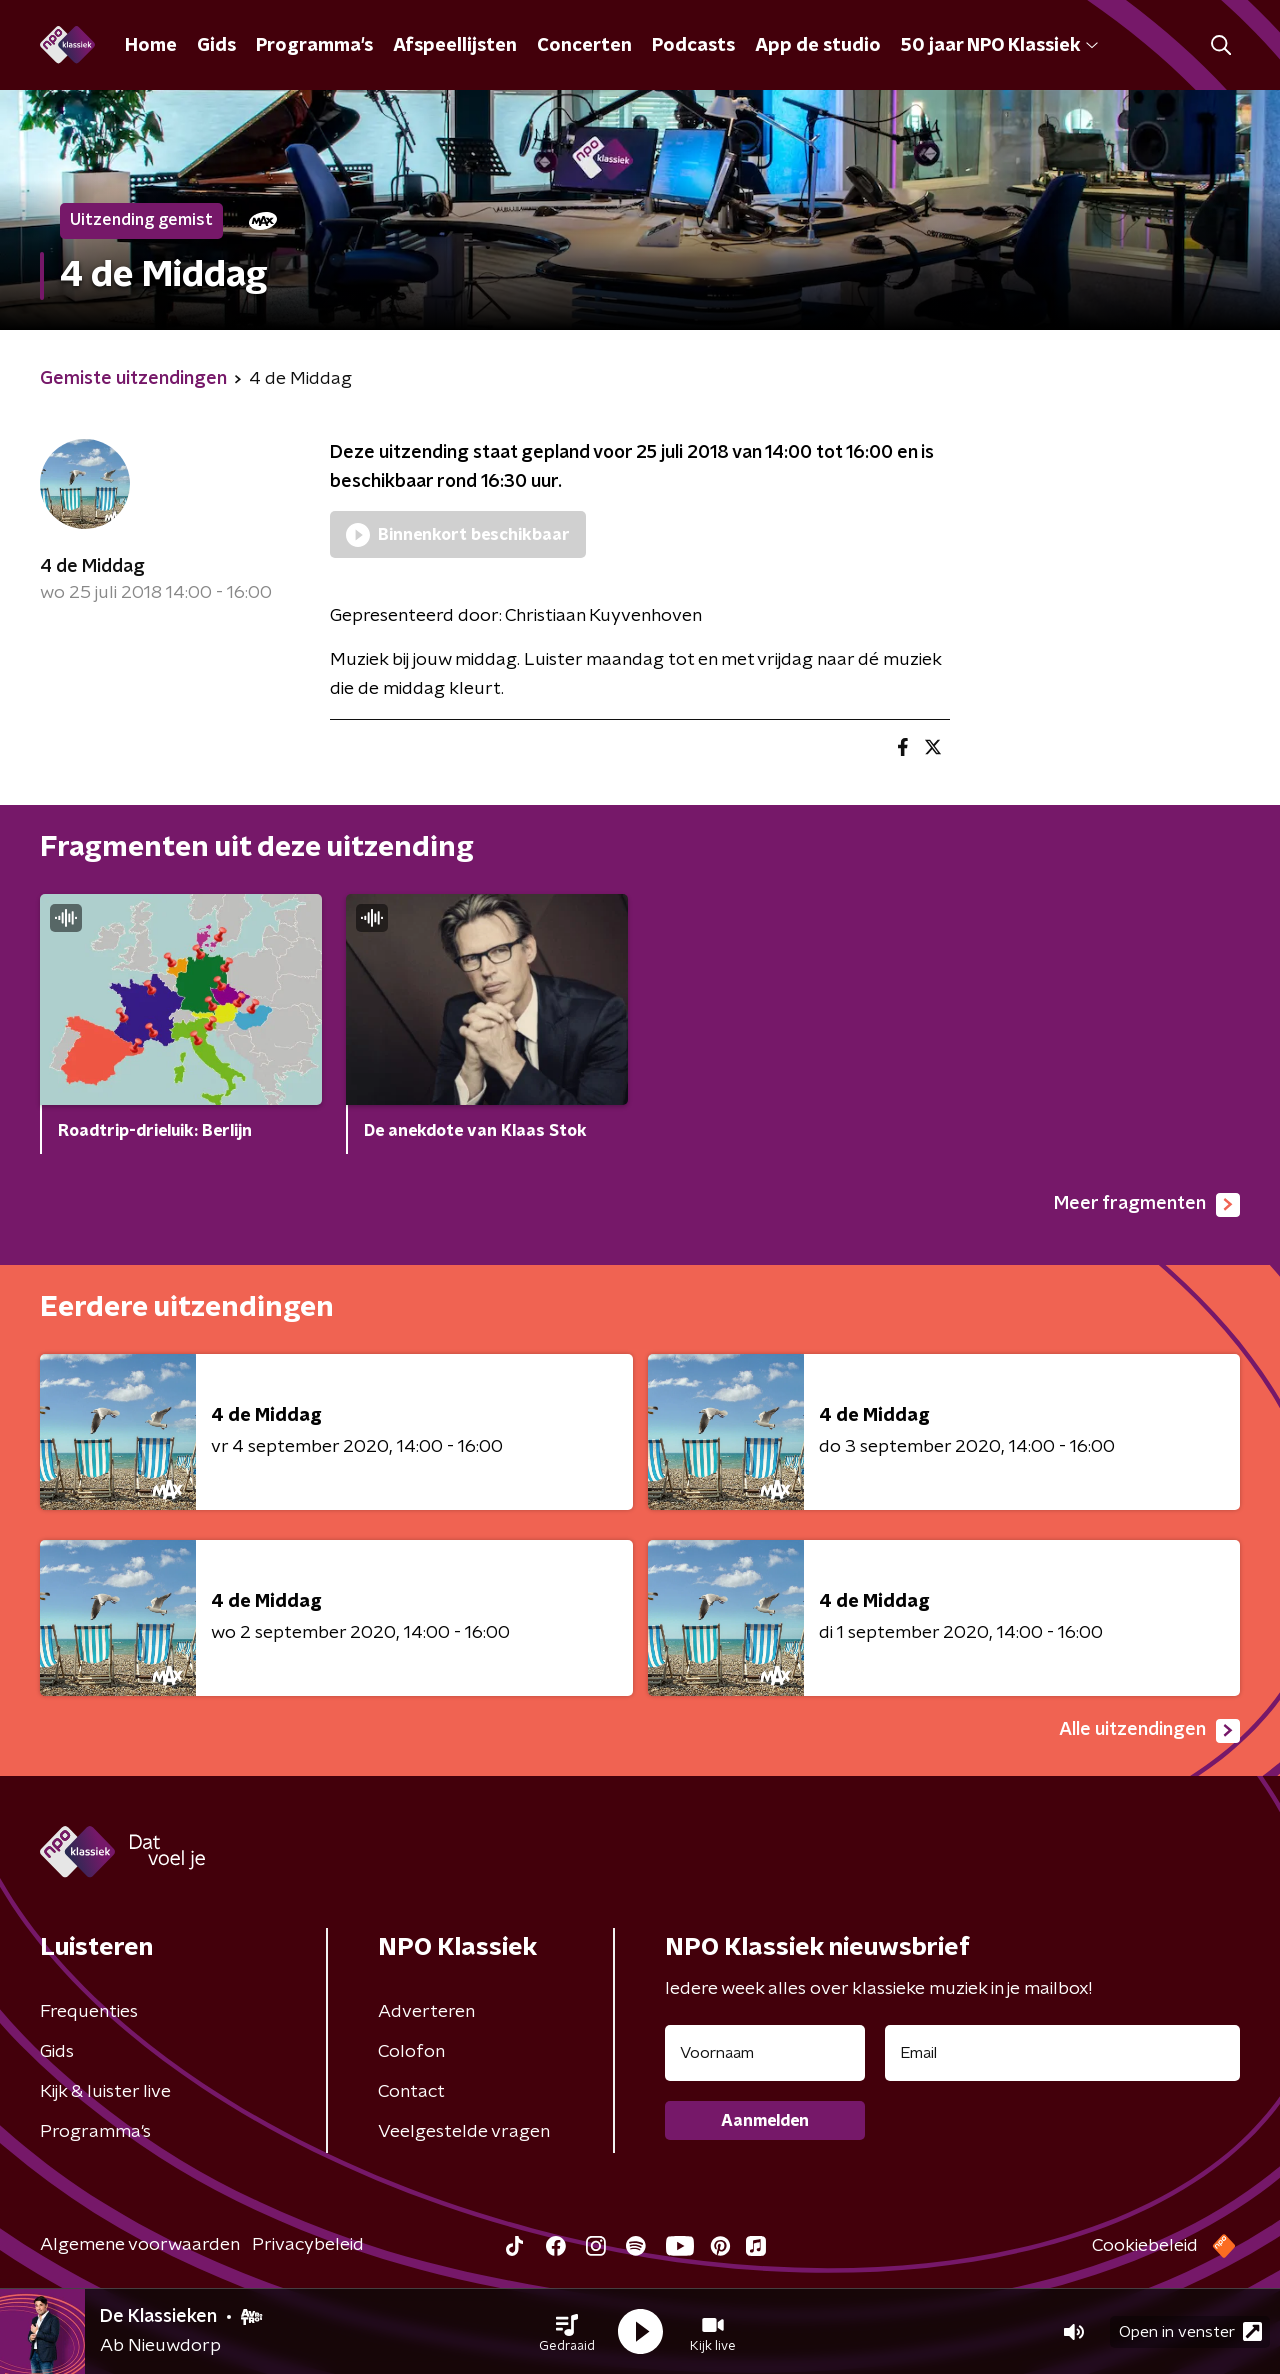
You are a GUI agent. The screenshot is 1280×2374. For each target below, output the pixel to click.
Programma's (314, 46)
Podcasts (693, 46)
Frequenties (89, 2012)
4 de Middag (92, 567)
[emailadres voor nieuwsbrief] (1062, 2053)
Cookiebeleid (1145, 2246)
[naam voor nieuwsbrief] (765, 2053)
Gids (216, 46)
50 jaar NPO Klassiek (999, 46)
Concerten (584, 46)
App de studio (818, 46)
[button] (567, 2332)
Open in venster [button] (1190, 2331)
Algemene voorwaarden (140, 2245)
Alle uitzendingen (1149, 1731)
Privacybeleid (308, 2245)
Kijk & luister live (105, 2092)
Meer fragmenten (1147, 1205)
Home (151, 46)
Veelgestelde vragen (464, 2132)
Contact (411, 2092)
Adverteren (426, 2012)
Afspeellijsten (455, 46)
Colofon (411, 2052)
